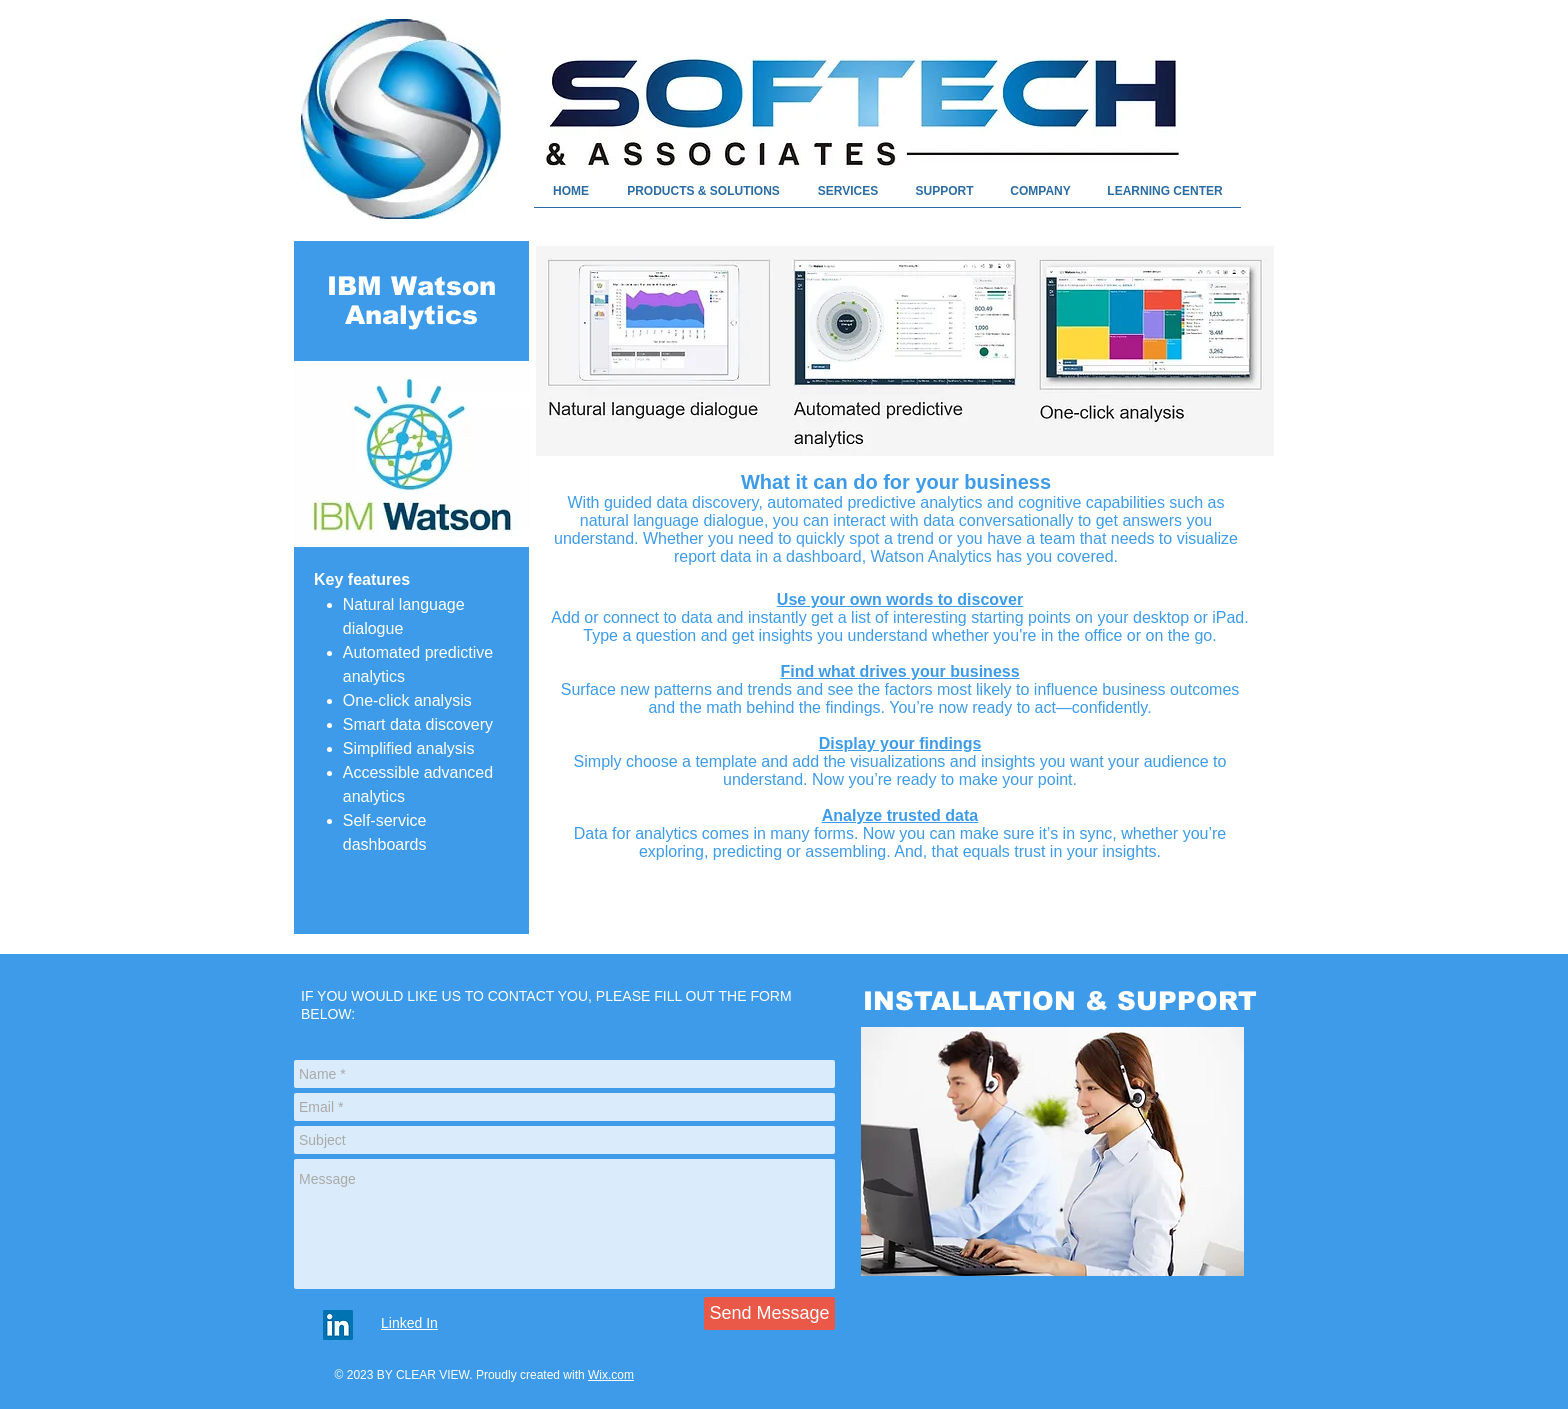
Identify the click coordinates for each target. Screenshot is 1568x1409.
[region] (1052, 1153)
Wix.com (611, 1375)
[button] (1165, 197)
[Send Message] (769, 1313)
